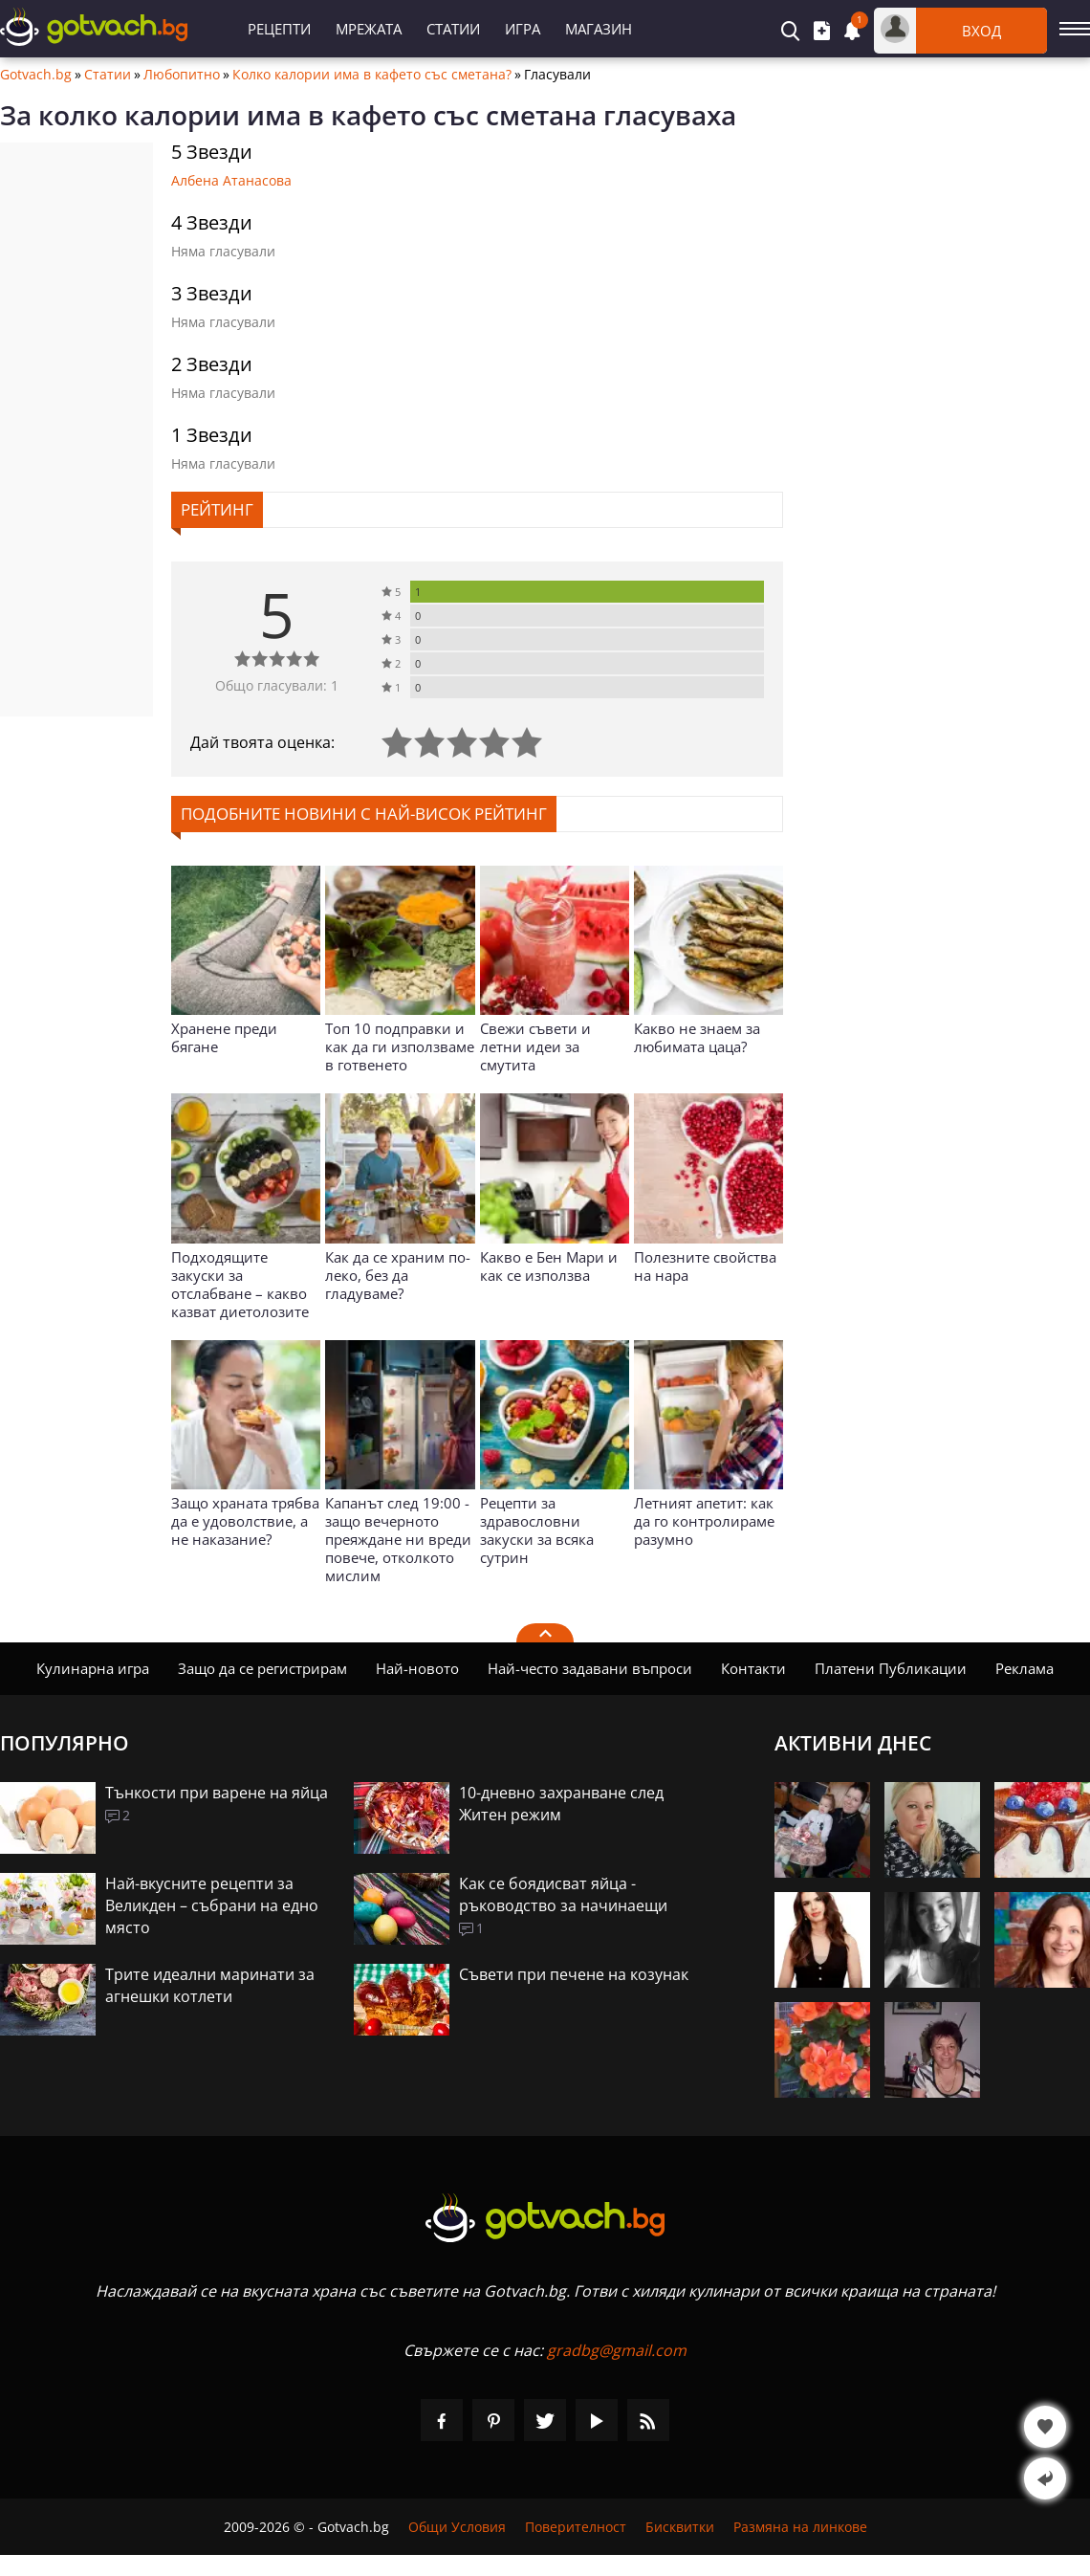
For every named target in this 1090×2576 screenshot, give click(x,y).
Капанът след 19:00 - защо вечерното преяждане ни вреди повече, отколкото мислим (398, 1539)
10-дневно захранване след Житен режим (561, 1803)
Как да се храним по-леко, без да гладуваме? (397, 1275)
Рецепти (279, 28)
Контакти (753, 1668)
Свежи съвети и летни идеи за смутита (535, 1046)
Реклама (1024, 1668)
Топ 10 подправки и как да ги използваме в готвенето (399, 1046)
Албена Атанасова (231, 180)
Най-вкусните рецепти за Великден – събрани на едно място (211, 1905)
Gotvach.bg (36, 74)
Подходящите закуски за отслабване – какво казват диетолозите (240, 1284)
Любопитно (181, 74)
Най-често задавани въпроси (590, 1668)
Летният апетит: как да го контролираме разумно (704, 1521)
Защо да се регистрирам (262, 1668)
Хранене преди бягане (224, 1037)
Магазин (598, 28)
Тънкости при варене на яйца (216, 1792)
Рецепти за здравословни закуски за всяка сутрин (537, 1530)
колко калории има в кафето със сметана (317, 115)
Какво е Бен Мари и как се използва (549, 1266)
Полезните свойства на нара (705, 1266)
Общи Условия (457, 2527)
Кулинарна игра (92, 1668)
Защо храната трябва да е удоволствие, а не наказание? (245, 1521)
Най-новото (417, 1668)
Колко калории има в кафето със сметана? (372, 74)
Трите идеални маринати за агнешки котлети (210, 1985)
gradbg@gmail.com (617, 2350)
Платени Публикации (891, 1668)
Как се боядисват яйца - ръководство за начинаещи (563, 1894)
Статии (453, 28)
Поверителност (575, 2527)
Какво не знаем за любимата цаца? (697, 1037)
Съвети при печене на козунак (573, 1974)
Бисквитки (679, 2527)
